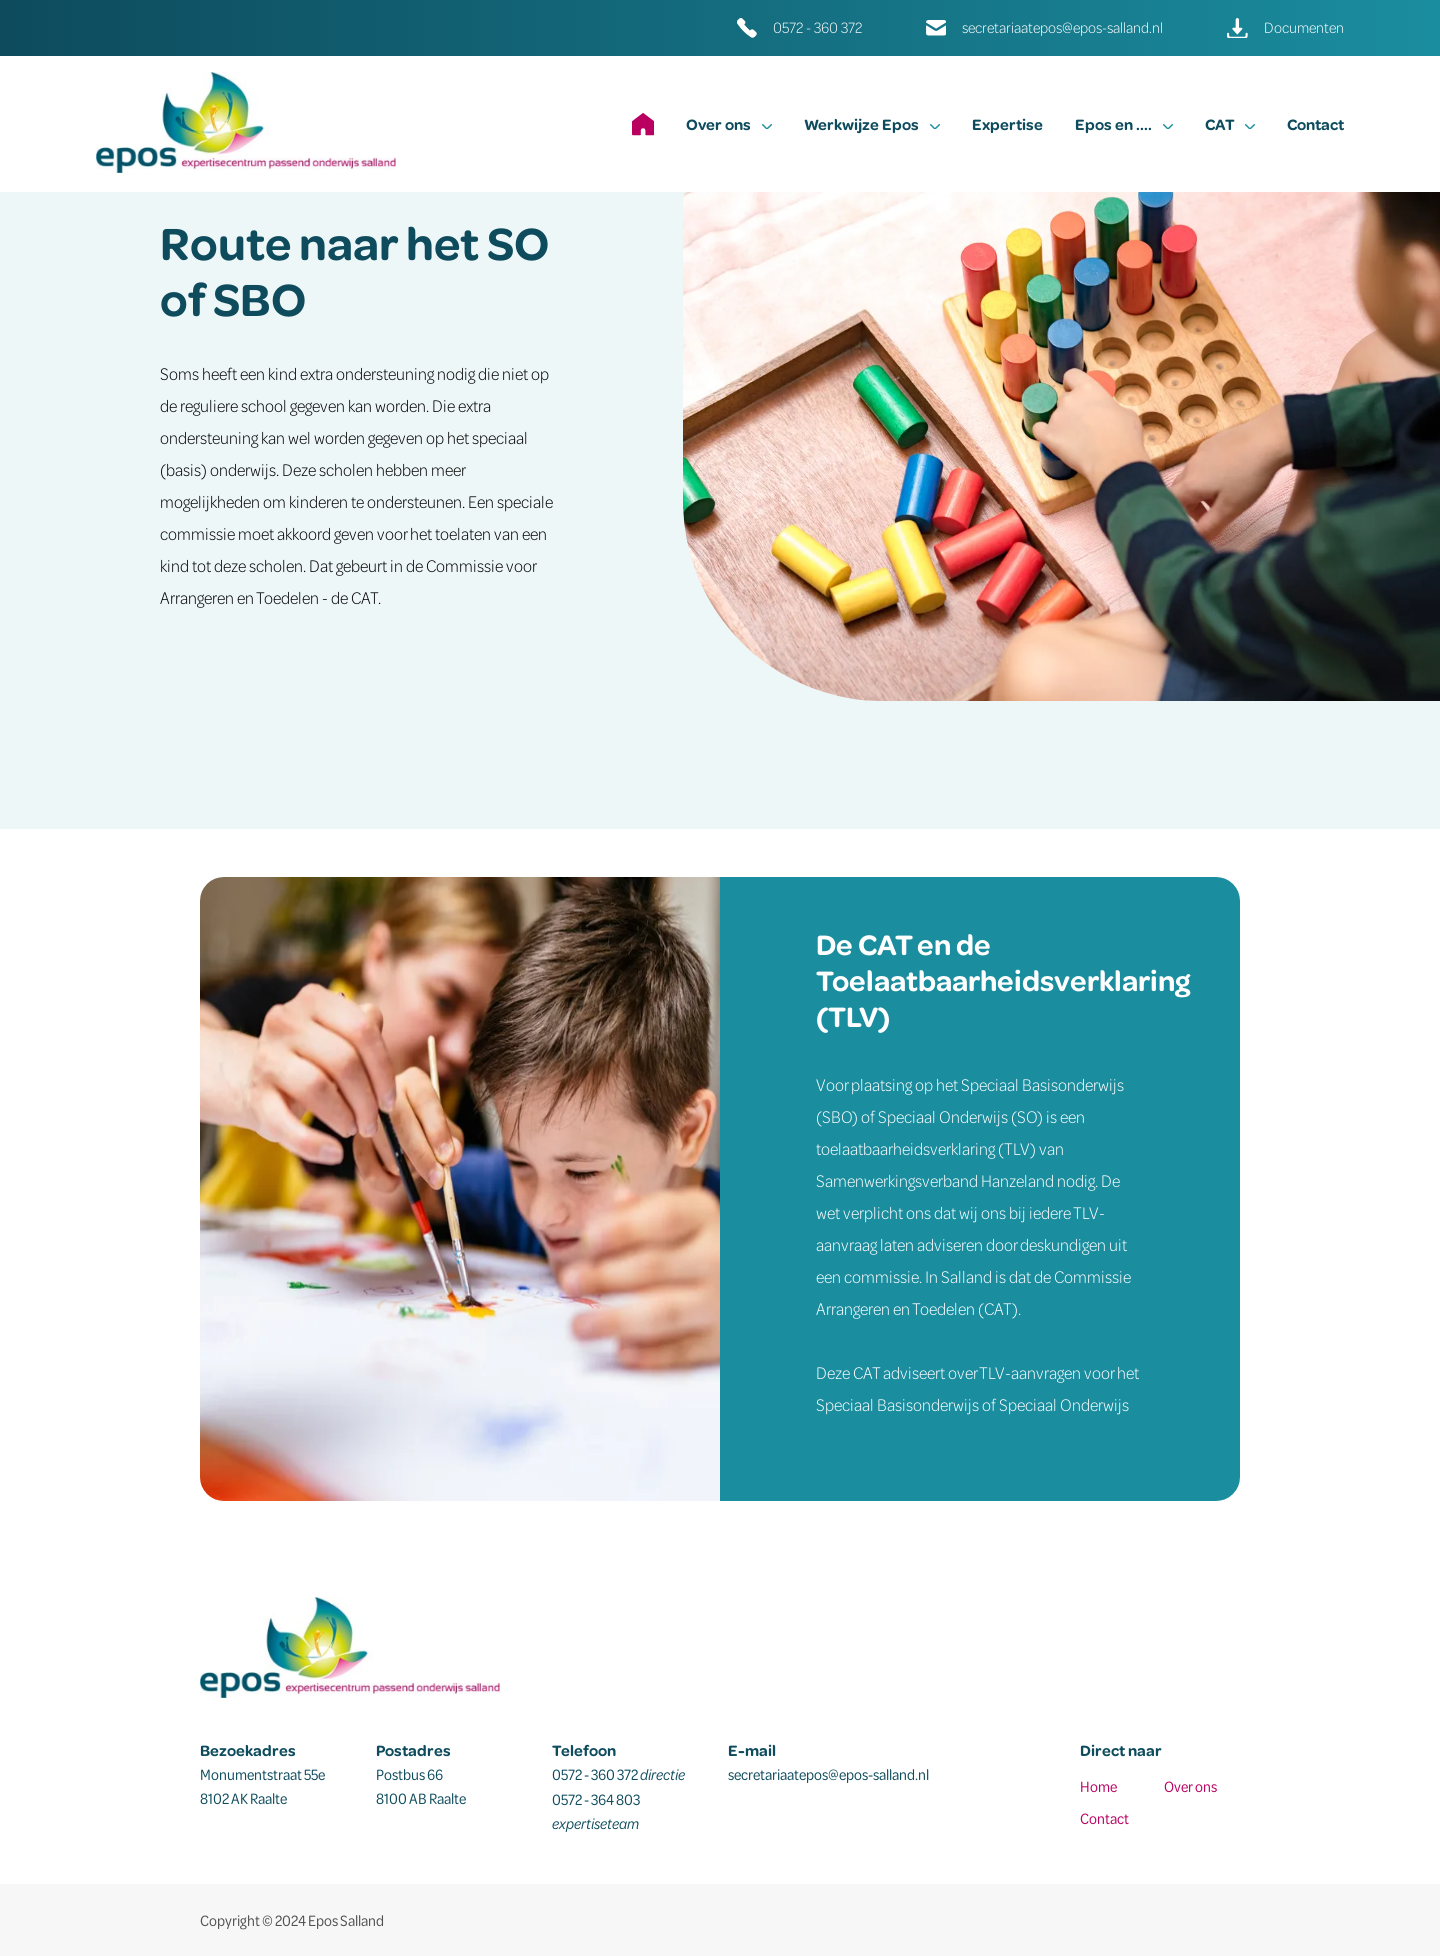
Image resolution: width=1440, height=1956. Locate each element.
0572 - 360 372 (817, 27)
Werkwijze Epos (872, 124)
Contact (1315, 124)
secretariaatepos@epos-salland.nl (1062, 27)
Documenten (1304, 27)
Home (1098, 1786)
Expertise (1007, 124)
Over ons (729, 124)
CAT (1230, 124)
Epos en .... (1124, 124)
